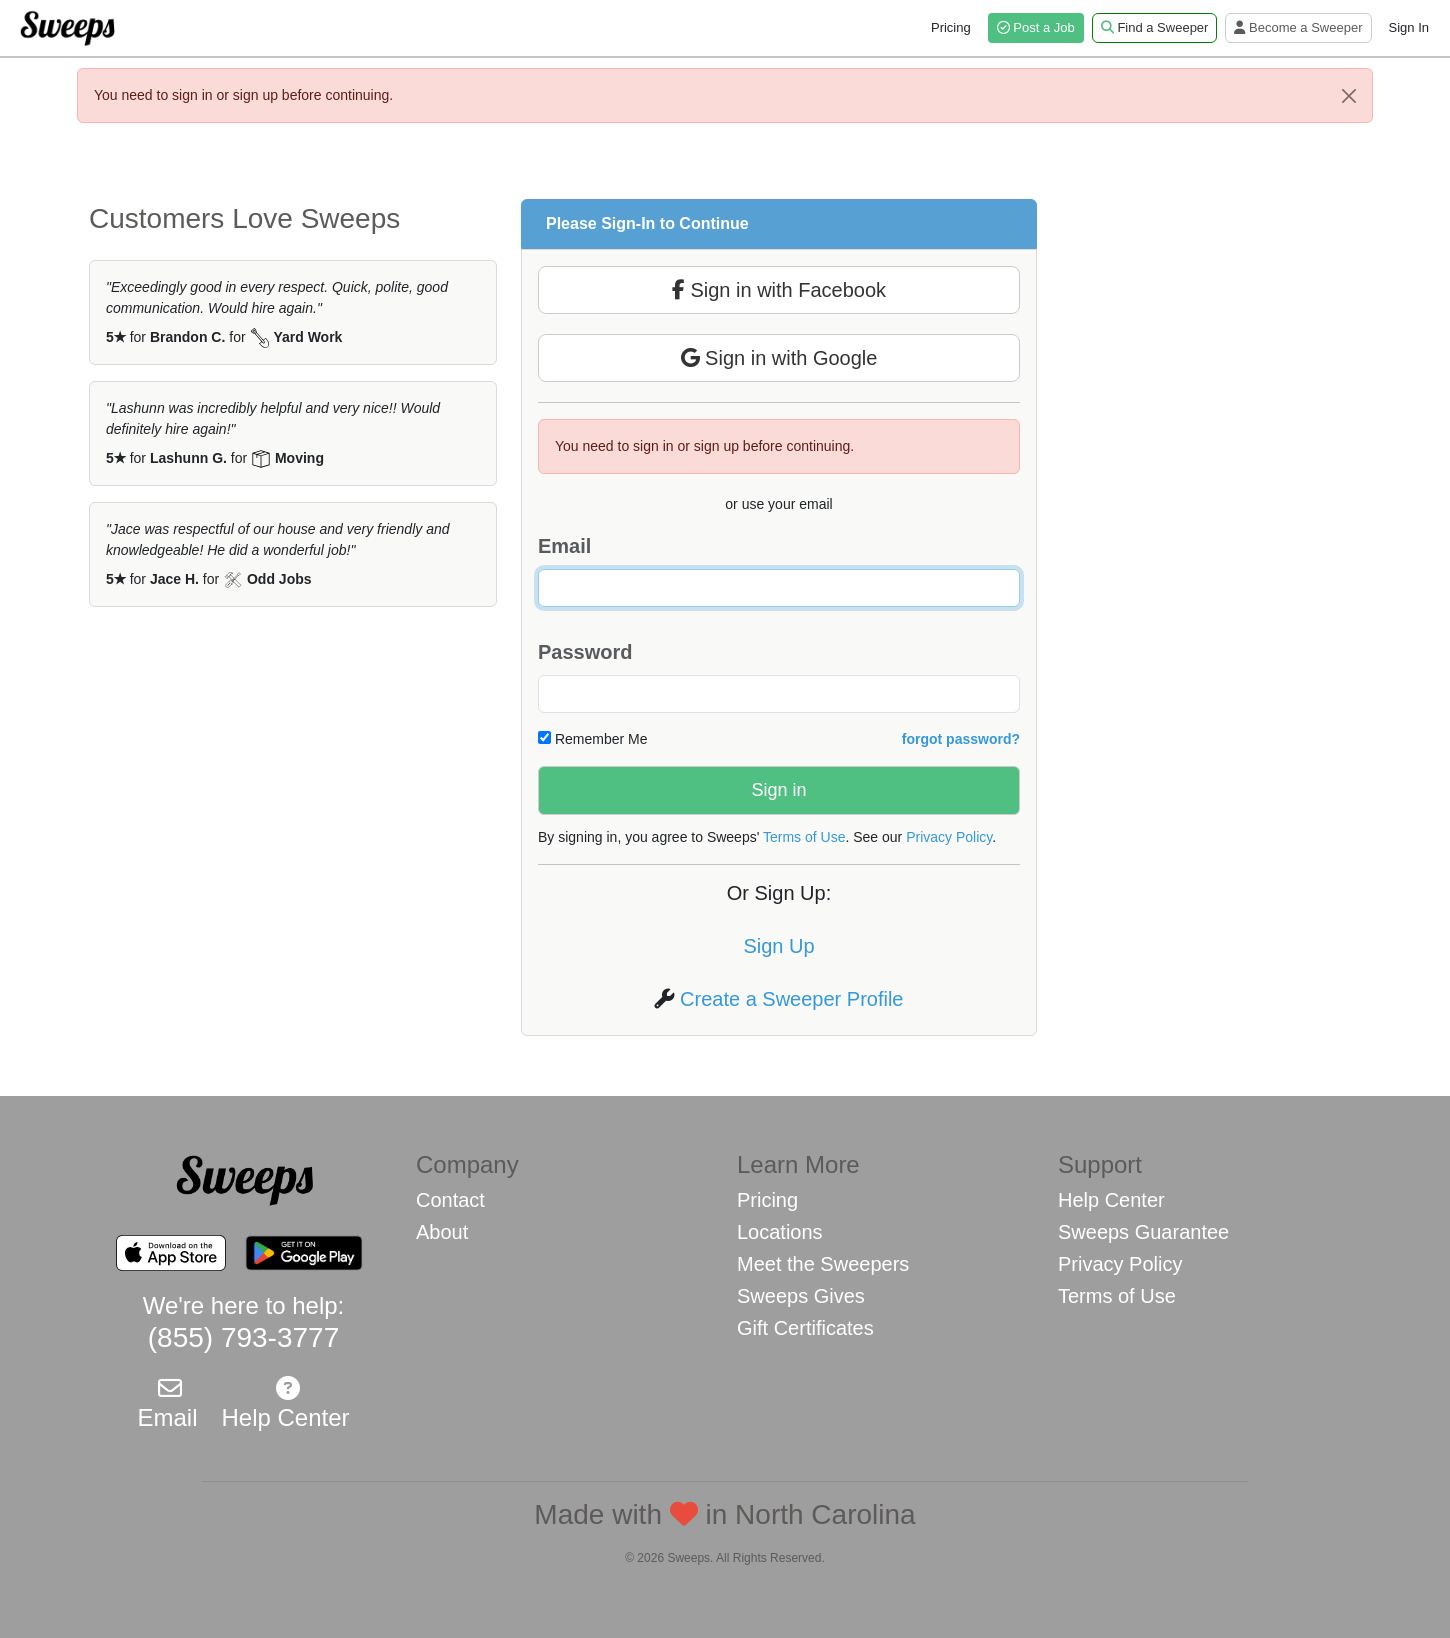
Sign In (1409, 27)
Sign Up (778, 946)
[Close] (1349, 96)
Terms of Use (804, 837)
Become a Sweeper (1298, 27)
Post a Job (1036, 27)
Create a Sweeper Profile (791, 999)
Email (564, 546)
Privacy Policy (949, 837)
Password (585, 652)
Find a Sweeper (1155, 27)
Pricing (951, 27)
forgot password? (961, 739)
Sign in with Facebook (779, 290)
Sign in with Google (779, 358)
